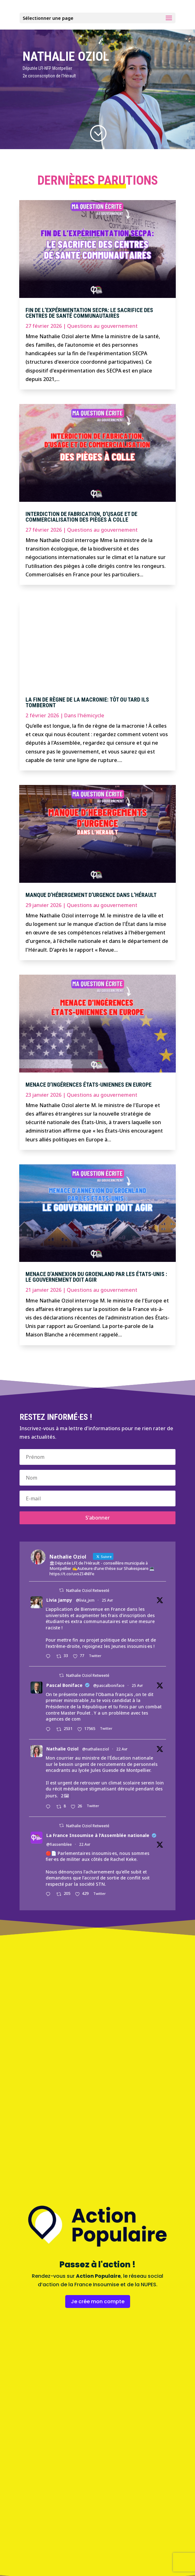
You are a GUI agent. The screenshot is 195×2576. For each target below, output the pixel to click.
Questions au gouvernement (102, 325)
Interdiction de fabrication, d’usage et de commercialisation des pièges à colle (81, 517)
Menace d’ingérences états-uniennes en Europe (89, 1084)
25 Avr (107, 1600)
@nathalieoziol (95, 1749)
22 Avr (122, 1749)
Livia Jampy (59, 1600)
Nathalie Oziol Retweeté (87, 1590)
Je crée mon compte (97, 2301)
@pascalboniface (108, 1685)
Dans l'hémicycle (84, 715)
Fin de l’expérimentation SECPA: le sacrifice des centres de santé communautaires (89, 313)
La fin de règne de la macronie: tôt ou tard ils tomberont (87, 702)
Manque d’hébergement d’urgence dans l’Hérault (91, 895)
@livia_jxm (85, 1600)
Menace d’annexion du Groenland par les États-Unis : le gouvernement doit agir (96, 1277)
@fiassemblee (59, 1844)
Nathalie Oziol (62, 1749)
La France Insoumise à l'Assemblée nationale (97, 1835)
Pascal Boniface (64, 1685)
